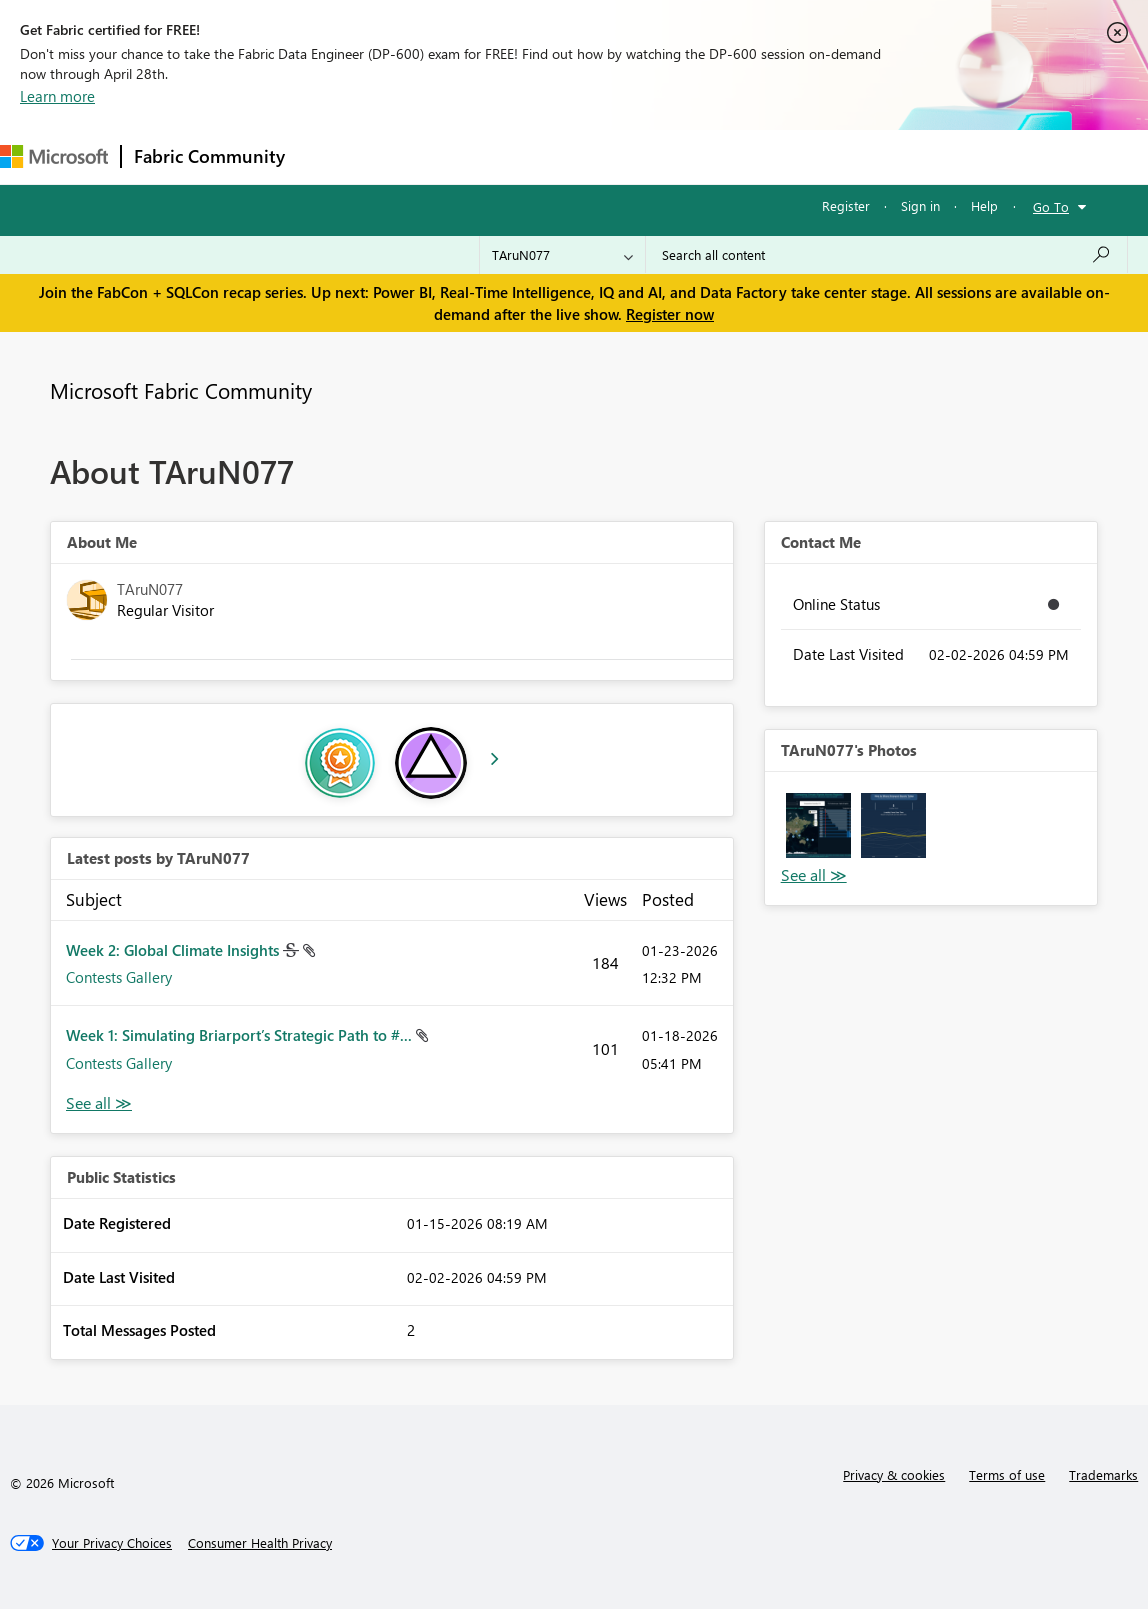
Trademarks (1103, 1474)
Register (846, 205)
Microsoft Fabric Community (181, 390)
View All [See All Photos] (814, 875)
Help (984, 205)
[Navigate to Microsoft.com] (54, 156)
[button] (818, 825)
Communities (589, 156)
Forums (330, 156)
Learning (756, 156)
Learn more (57, 96)
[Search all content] (886, 255)
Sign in (920, 205)
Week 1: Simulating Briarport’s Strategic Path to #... (241, 1035)
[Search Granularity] (562, 255)
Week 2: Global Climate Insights (174, 950)
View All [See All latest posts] (99, 1103)
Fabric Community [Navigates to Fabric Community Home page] (209, 156)
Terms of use (1007, 1474)
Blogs (679, 156)
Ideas (500, 156)
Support (840, 156)
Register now (670, 314)
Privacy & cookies (894, 1474)
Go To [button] (1051, 206)
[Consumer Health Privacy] (260, 1543)
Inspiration (418, 156)
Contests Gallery (119, 977)
